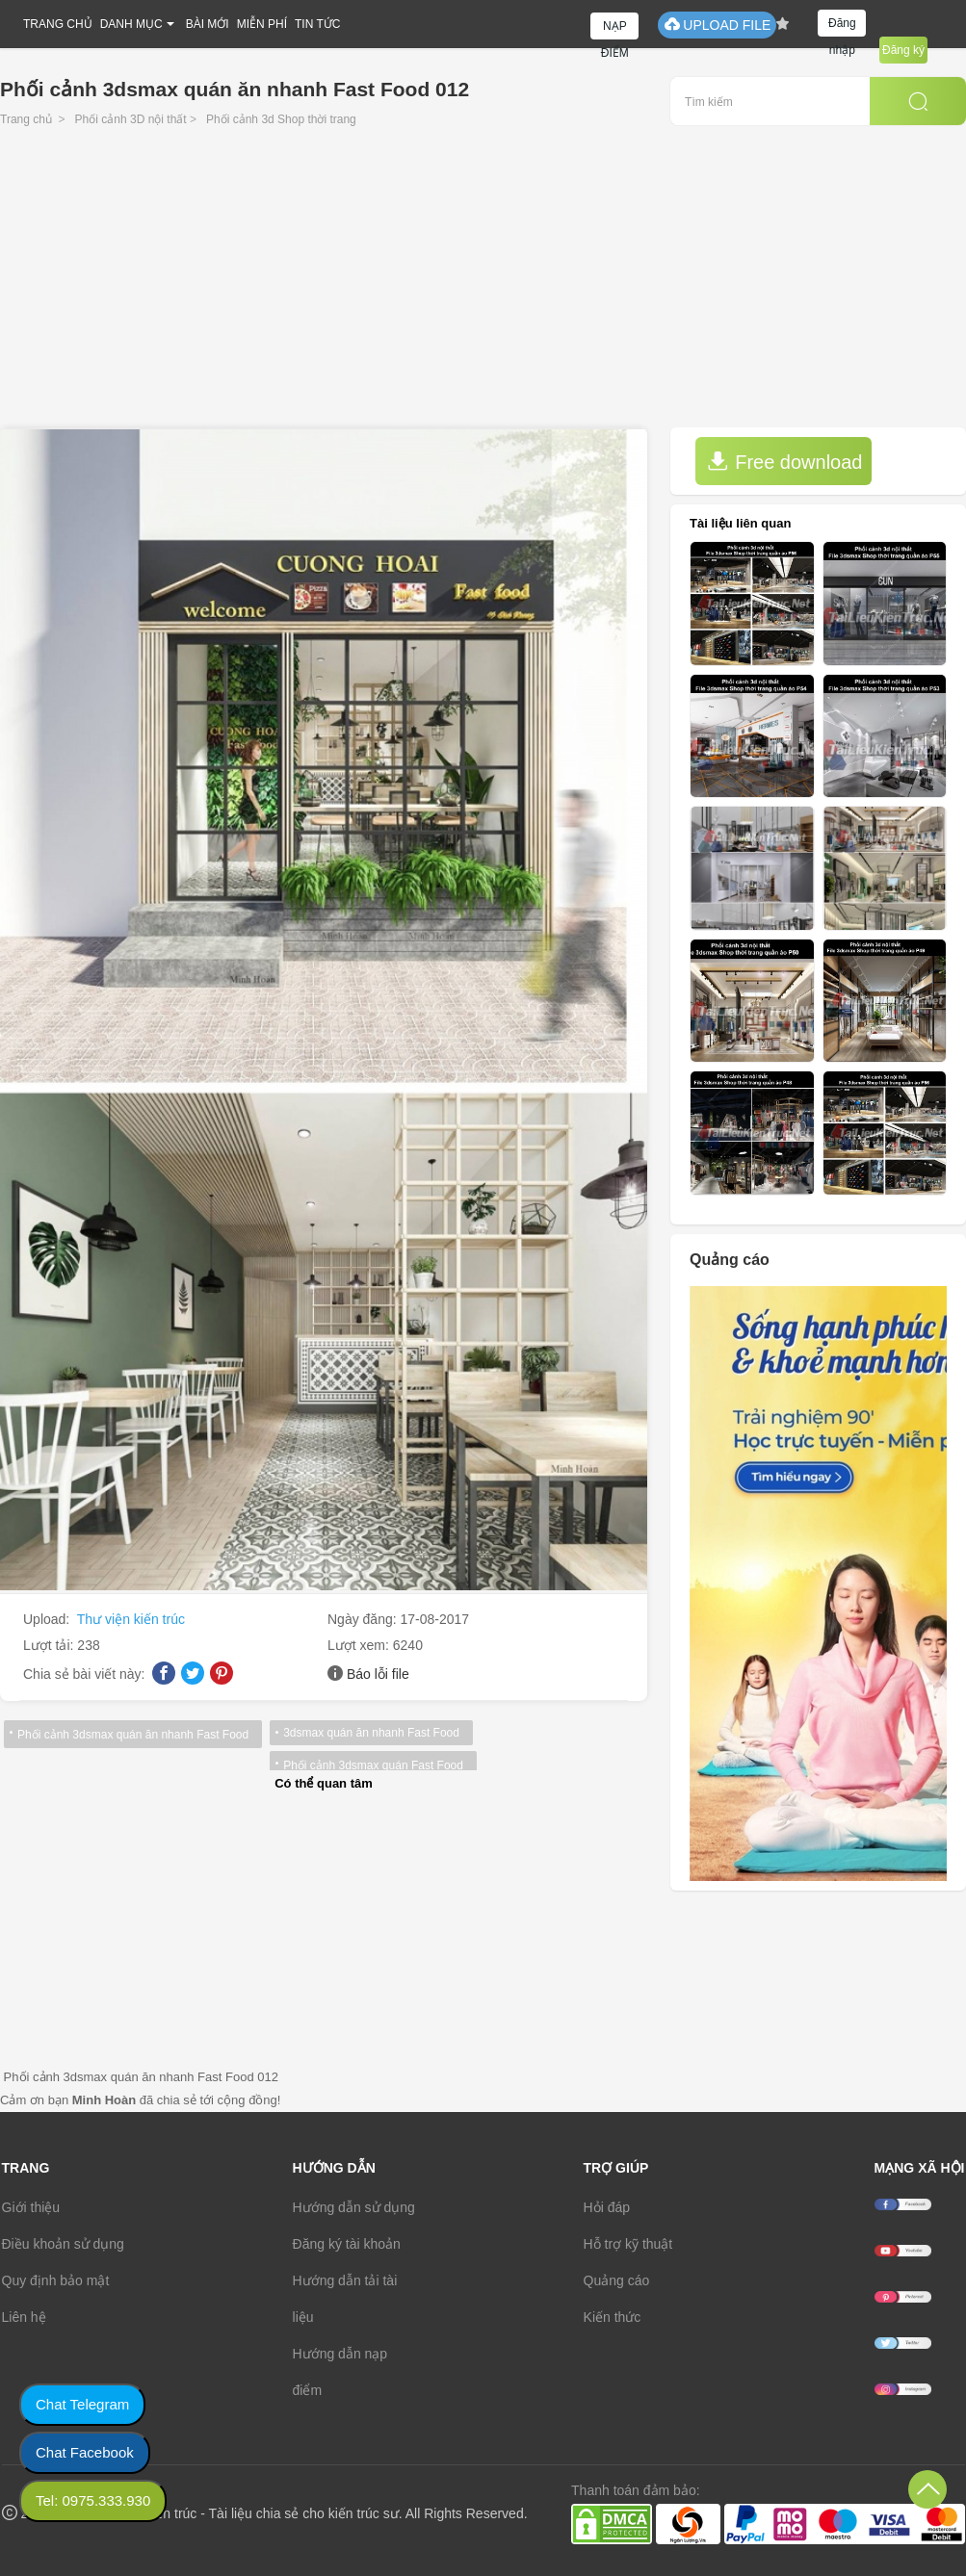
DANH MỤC (131, 24)
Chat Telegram (82, 2404)
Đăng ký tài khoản (347, 2244)
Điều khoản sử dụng (63, 2244)
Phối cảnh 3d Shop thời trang (281, 119)
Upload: (48, 1619)
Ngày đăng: (364, 1619)
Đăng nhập (842, 26)
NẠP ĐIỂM (615, 29)
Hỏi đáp (607, 2207)
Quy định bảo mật (56, 2280)
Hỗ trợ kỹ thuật (628, 2244)
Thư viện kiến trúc (131, 1619)
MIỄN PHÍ (262, 24)
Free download (785, 462)
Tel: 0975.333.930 (93, 2500)
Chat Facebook (85, 2452)
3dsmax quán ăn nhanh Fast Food (371, 1732)
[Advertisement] (483, 283)
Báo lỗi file (378, 1674)
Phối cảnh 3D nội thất (131, 119)
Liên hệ (24, 2317)
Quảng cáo (617, 2280)
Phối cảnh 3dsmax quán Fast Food (373, 1765)
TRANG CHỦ (57, 24)
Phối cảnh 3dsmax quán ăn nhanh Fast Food (132, 1734)
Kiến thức (612, 2317)
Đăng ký (903, 50)
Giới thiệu (31, 2207)
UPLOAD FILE (717, 24)
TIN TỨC (317, 24)
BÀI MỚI (207, 24)
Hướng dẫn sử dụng (354, 2207)
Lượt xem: (360, 1645)
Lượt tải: (50, 1645)
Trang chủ (26, 119)
